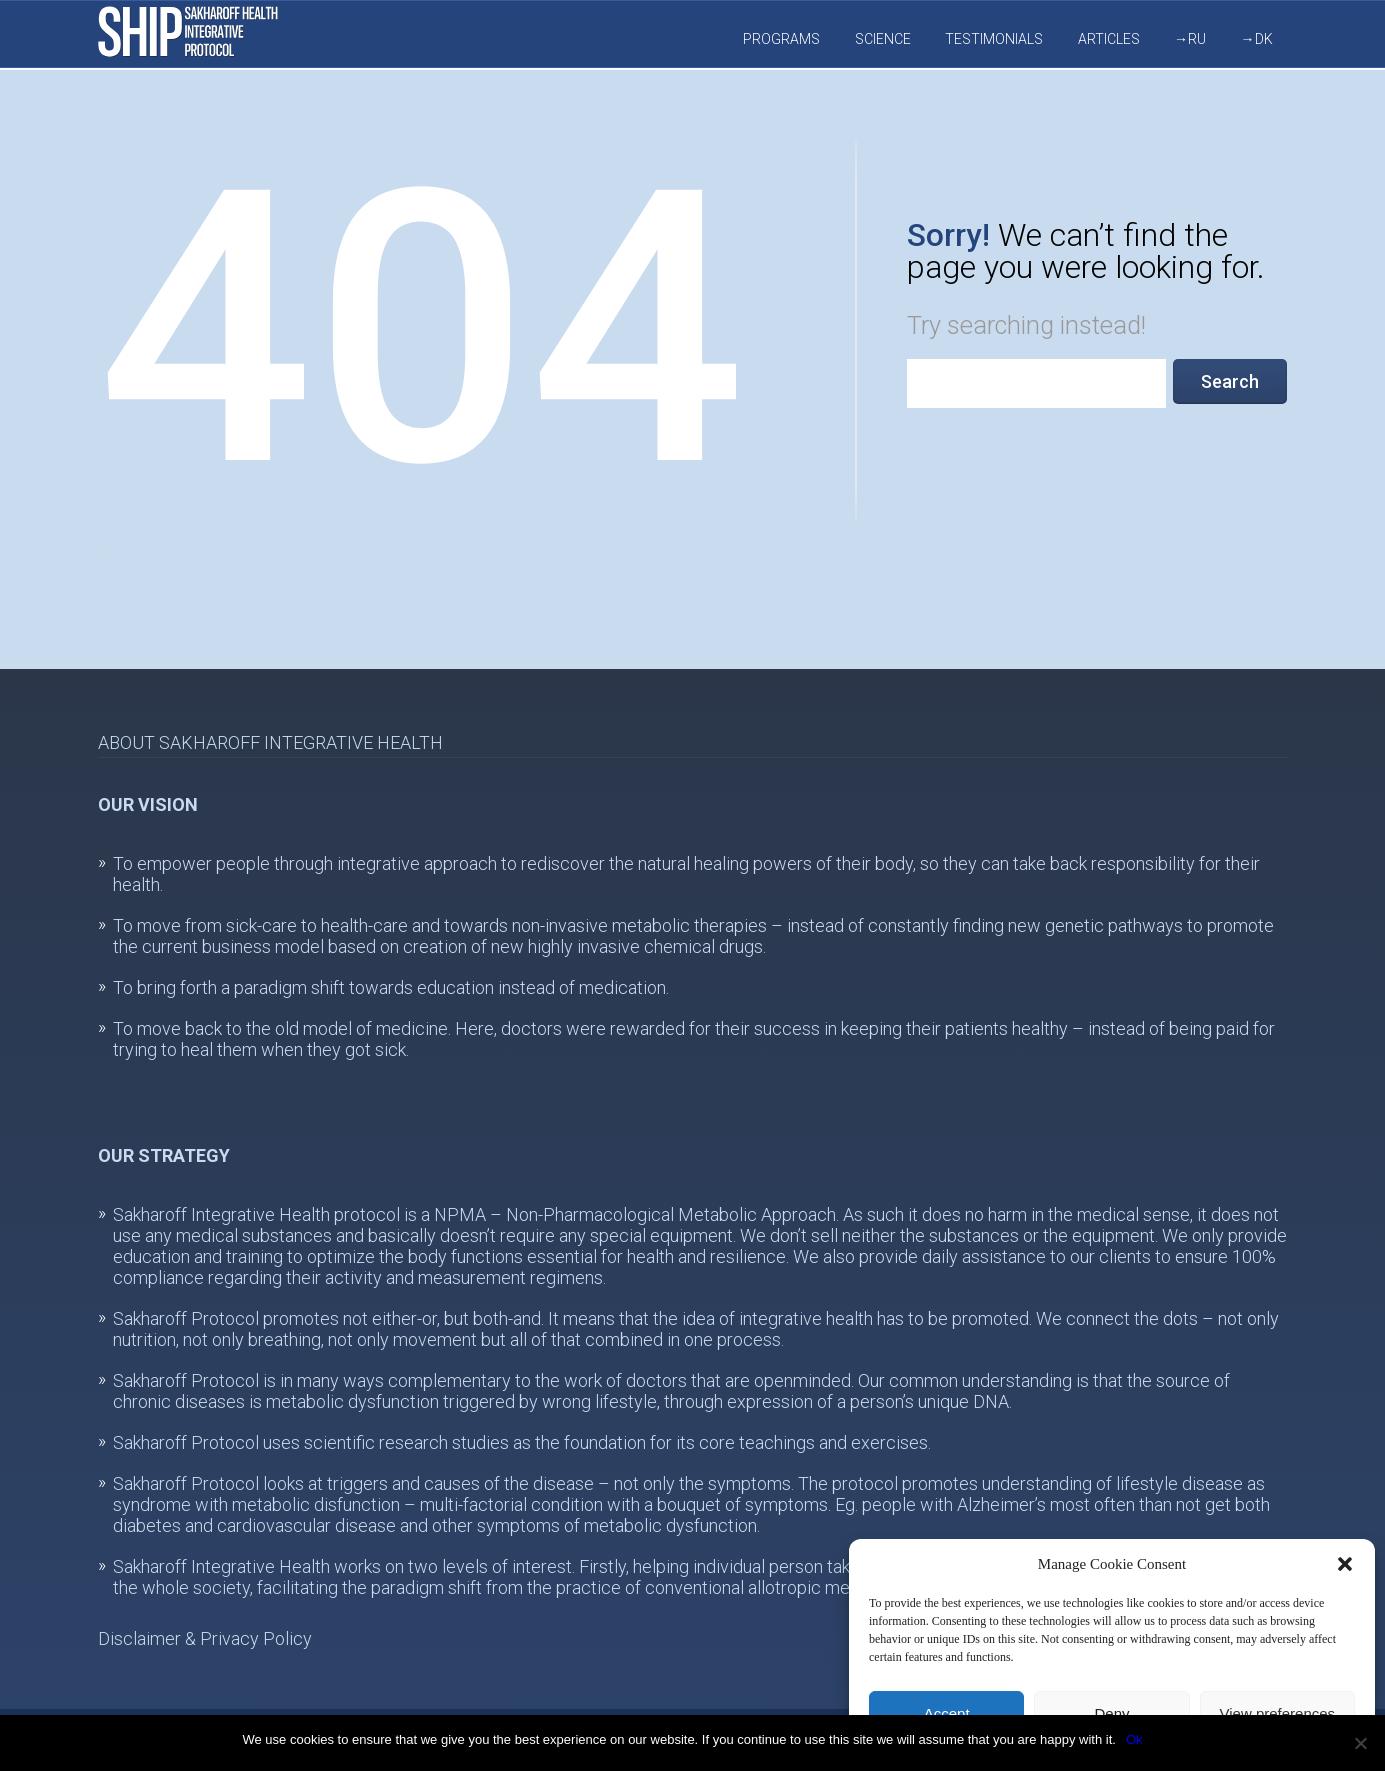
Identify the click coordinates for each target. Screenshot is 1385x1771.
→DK (1257, 39)
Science (883, 39)
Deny (1111, 1713)
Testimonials (994, 39)
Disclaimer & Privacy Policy (205, 1638)
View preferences (1278, 1713)
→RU (1190, 39)
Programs (781, 39)
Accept (947, 1713)
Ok (1134, 1739)
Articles (1109, 39)
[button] (1345, 1564)
